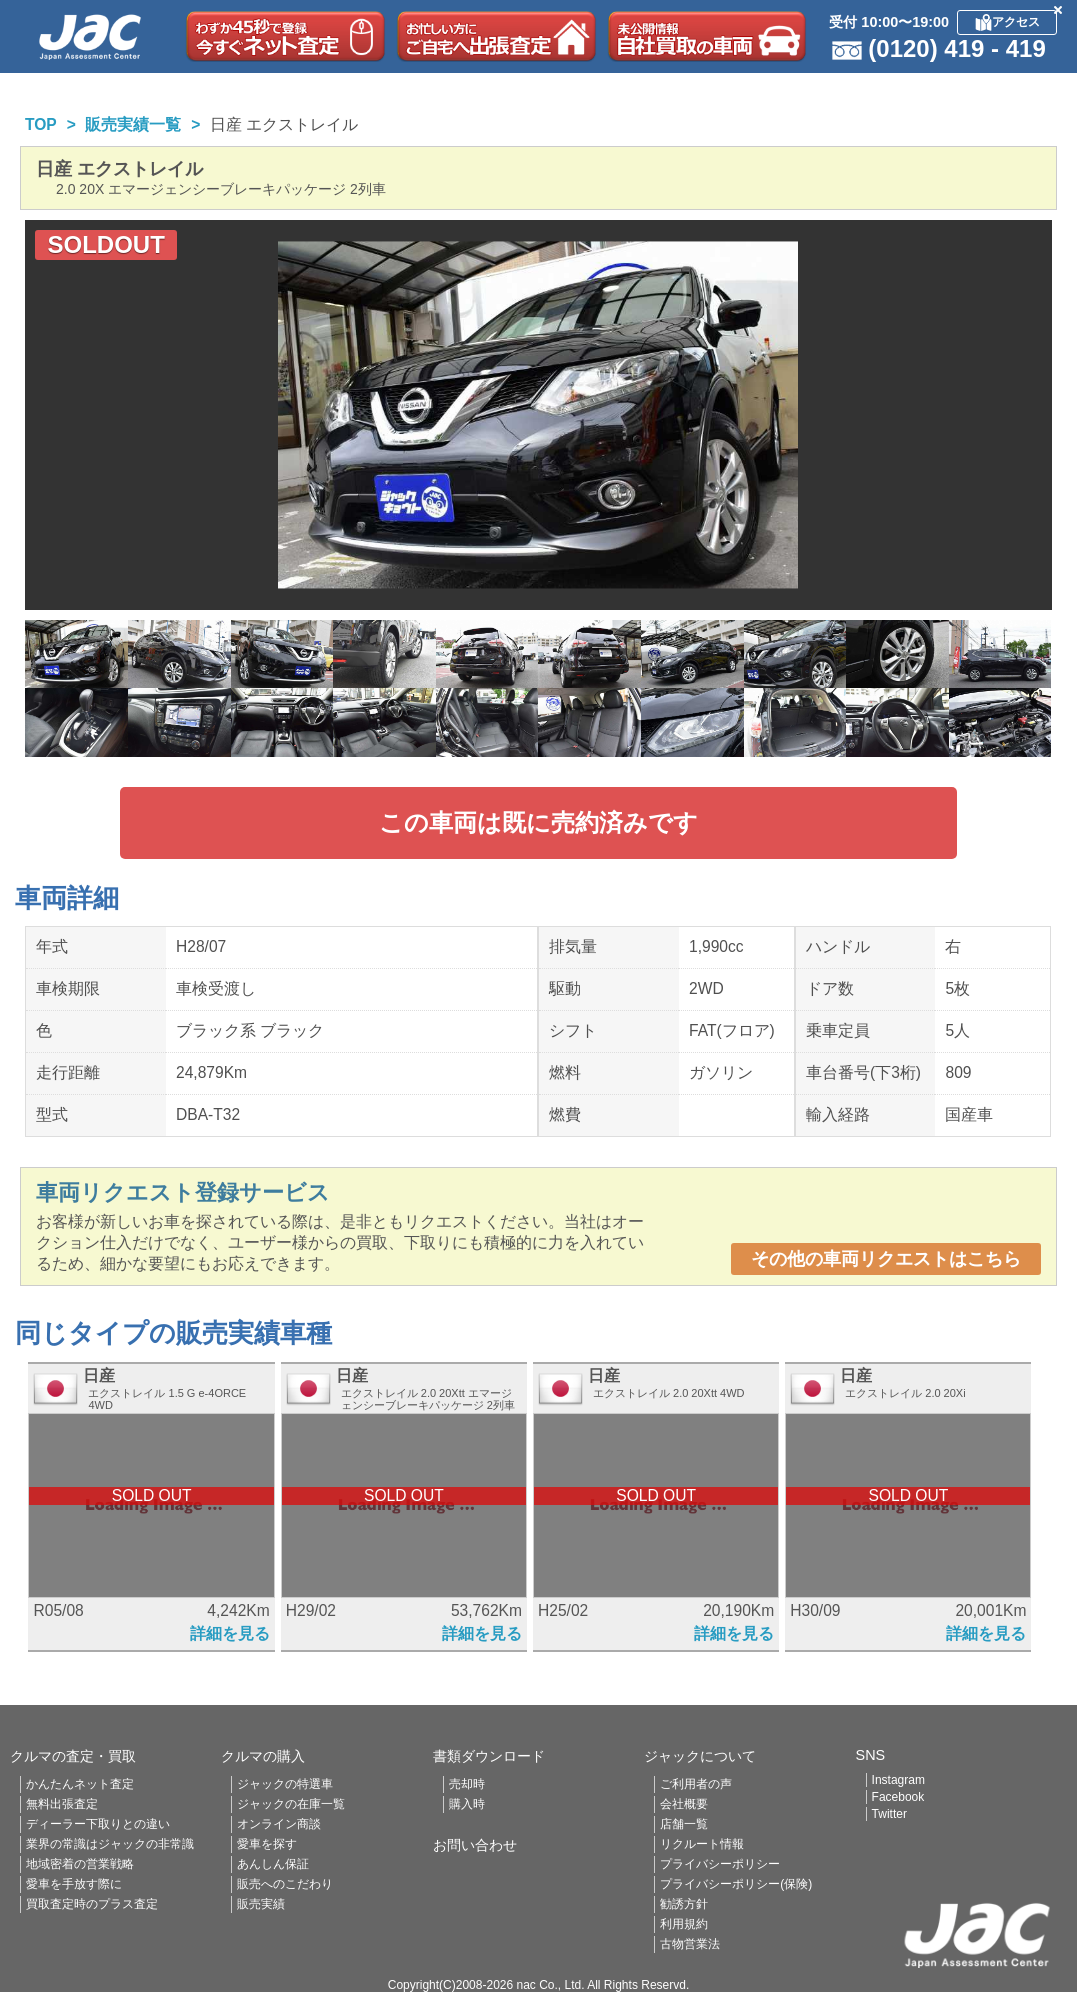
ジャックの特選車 (285, 1784)
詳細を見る (230, 1633)
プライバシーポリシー (720, 1864)
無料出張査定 (62, 1804)
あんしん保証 (273, 1864)
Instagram (898, 1780)
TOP (41, 124)
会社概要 (684, 1804)
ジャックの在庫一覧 (291, 1804)
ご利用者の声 (696, 1784)
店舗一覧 (684, 1824)
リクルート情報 (702, 1844)
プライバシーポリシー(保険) (736, 1884)
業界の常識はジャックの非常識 (110, 1844)
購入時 (467, 1804)
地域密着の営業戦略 (80, 1864)
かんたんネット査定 (80, 1784)
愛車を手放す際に (74, 1884)
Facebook (898, 1797)
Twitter (889, 1814)
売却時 (467, 1784)
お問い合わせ (475, 1845)
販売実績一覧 (133, 124)
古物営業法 (690, 1944)
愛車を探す (267, 1844)
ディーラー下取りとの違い (98, 1824)
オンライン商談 (279, 1824)
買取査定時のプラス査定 (92, 1904)
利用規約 (684, 1924)
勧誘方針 (684, 1904)
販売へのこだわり (285, 1884)
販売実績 (261, 1904)
